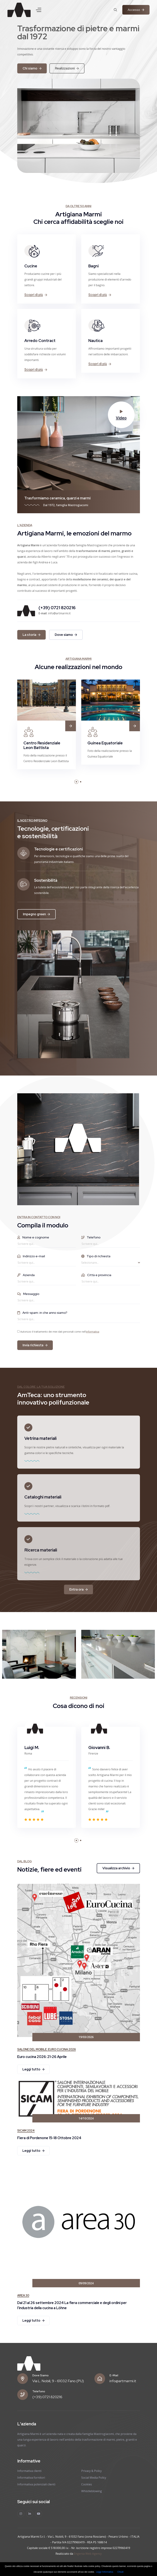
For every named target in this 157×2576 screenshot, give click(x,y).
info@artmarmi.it (123, 2381)
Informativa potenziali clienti (36, 2484)
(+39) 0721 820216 (47, 2397)
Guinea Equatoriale (105, 743)
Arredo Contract (39, 340)
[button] (76, 782)
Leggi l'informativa (104, 2572)
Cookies (86, 2484)
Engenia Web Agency (88, 2554)
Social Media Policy (93, 2478)
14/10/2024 (86, 2118)
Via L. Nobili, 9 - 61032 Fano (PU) (58, 2381)
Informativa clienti (29, 2471)
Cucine (30, 266)
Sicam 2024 (26, 2130)
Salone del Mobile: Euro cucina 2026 (46, 2049)
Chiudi (120, 2572)
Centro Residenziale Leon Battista (41, 745)
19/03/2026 (86, 2037)
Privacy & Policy (91, 2471)
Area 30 (23, 2295)
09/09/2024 (86, 2283)
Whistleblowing (91, 2491)
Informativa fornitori (31, 2478)
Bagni (93, 266)
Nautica (95, 340)
